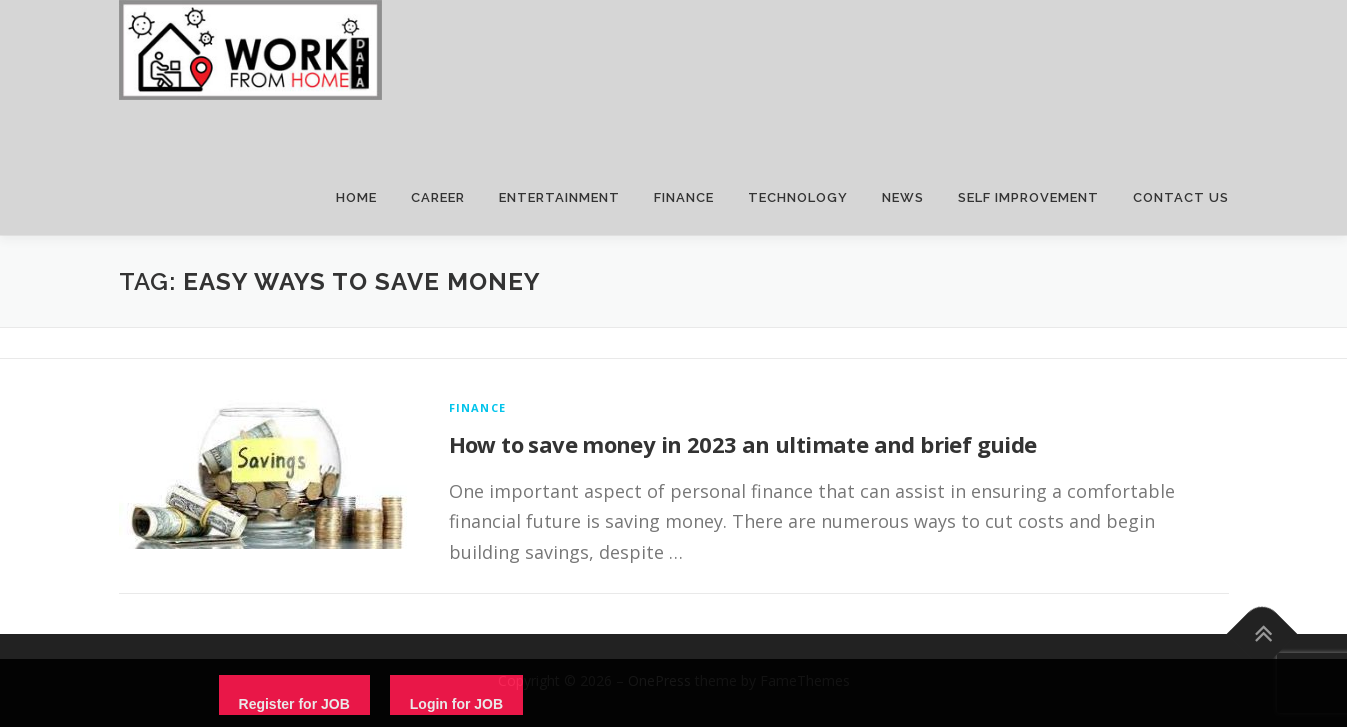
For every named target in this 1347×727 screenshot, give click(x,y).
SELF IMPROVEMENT (1028, 197)
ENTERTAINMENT (559, 197)
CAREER (438, 197)
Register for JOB (294, 704)
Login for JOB (456, 704)
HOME (356, 197)
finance (477, 407)
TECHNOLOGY (798, 197)
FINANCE (684, 197)
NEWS (903, 197)
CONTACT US (1181, 197)
